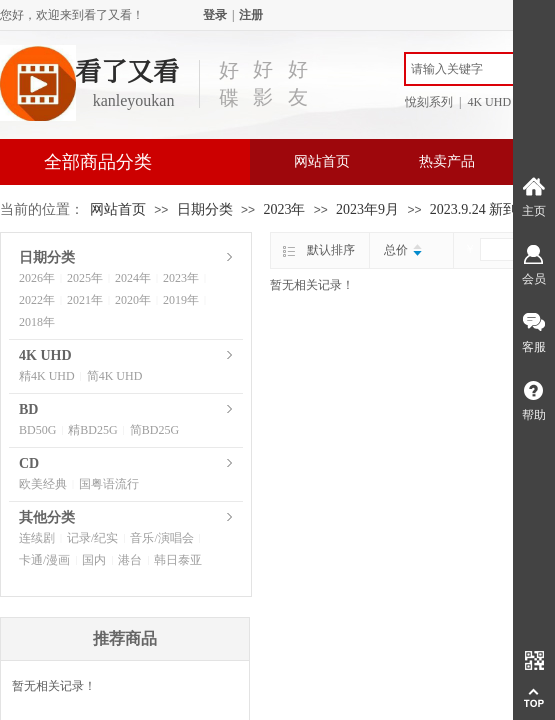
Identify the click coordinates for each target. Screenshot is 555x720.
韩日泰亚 (178, 560)
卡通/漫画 (44, 560)
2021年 (85, 300)
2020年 (133, 300)
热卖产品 (447, 161)
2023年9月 (367, 209)
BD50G (37, 430)
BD (28, 409)
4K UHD (45, 355)
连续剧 (37, 538)
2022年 (37, 300)
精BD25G (92, 430)
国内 (94, 560)
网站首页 (322, 161)
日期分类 (205, 209)
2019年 (181, 300)
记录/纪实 (92, 538)
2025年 (85, 278)
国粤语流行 (109, 484)
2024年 (133, 278)
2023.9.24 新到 (474, 209)
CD (29, 463)
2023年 (284, 209)
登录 (215, 15)
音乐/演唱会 (161, 538)
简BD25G (154, 430)
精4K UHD (47, 376)
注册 (251, 15)
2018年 (37, 322)
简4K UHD (115, 376)
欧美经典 (43, 484)
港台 (130, 560)
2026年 (37, 278)
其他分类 (47, 517)
